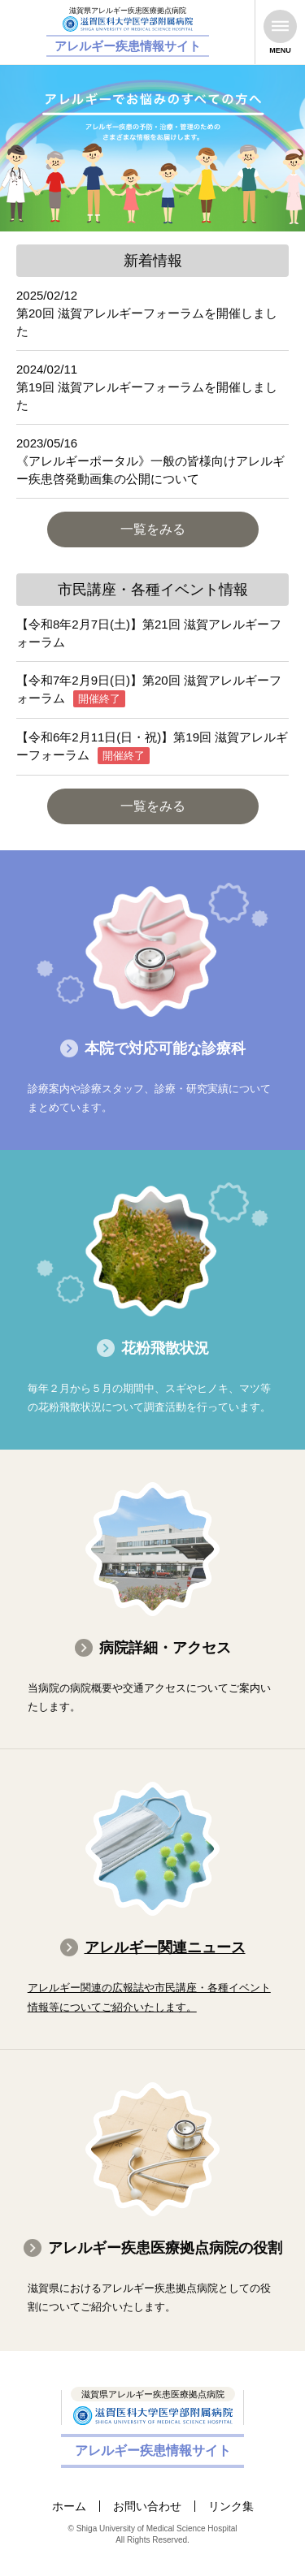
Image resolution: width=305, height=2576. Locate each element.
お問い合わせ (147, 2506)
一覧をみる (152, 529)
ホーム (69, 2506)
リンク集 (231, 2506)
